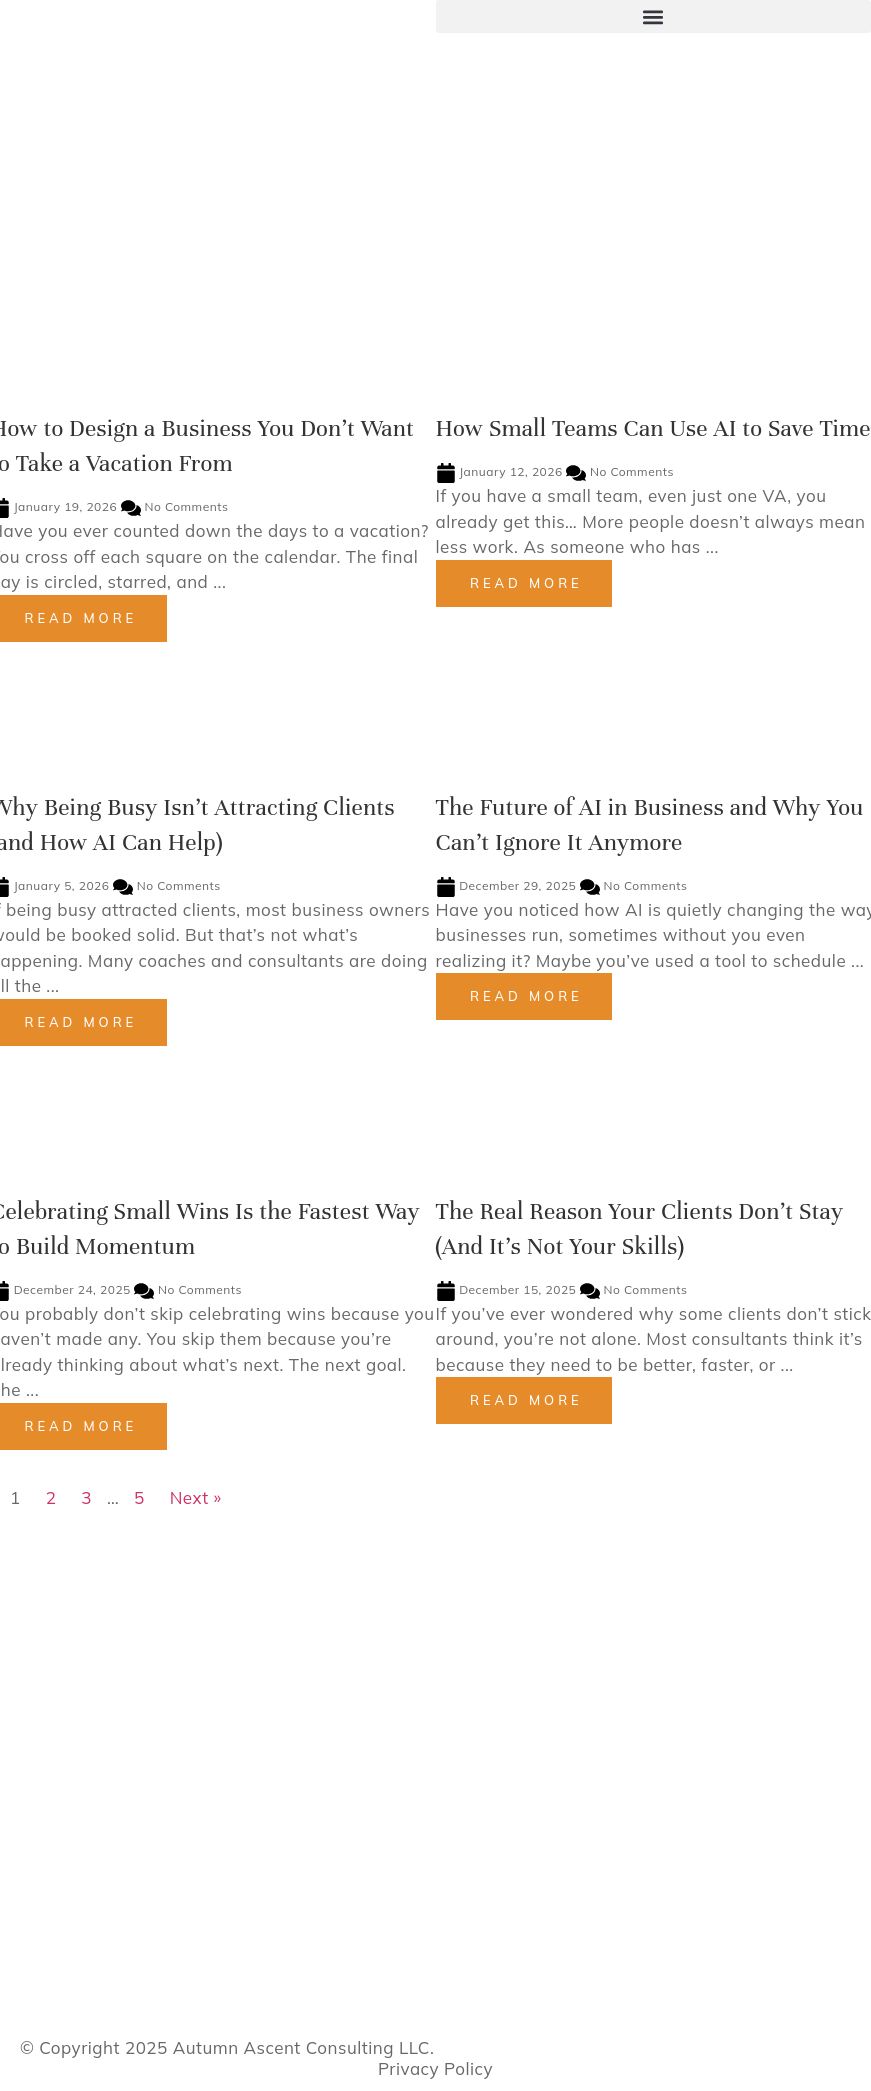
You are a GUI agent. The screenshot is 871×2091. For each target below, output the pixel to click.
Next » (196, 1497)
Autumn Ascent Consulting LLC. (304, 2047)
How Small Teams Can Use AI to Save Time (653, 428)
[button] (654, 16)
